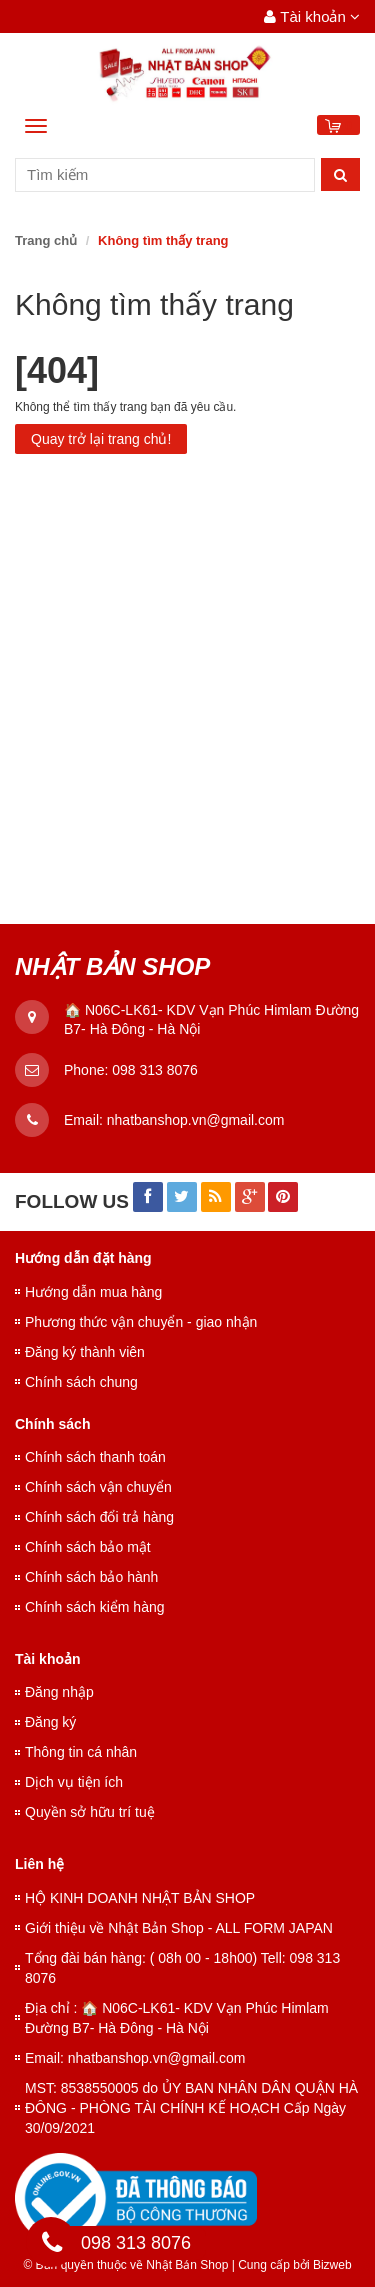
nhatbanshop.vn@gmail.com (196, 1120)
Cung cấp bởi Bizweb (292, 2265)
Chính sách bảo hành (91, 1577)
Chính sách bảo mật (88, 1547)
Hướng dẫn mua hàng (93, 1292)
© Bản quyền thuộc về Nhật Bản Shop (125, 2265)
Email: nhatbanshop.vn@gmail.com (135, 2058)
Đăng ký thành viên (85, 1352)
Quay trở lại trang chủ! (101, 439)
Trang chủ (46, 240)
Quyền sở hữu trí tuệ (90, 1812)
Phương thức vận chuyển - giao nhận (141, 1322)
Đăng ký (50, 1722)
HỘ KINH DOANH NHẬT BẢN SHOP (140, 1898)
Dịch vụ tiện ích (74, 1782)
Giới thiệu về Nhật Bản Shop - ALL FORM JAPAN (179, 1928)
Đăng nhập (59, 1692)
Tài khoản (312, 16)
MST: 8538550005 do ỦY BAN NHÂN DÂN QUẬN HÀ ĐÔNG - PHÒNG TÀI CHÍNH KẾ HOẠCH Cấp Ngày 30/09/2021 (191, 2108)
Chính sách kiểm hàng (95, 1607)
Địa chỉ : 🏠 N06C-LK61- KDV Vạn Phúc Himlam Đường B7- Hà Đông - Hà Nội (177, 2018)
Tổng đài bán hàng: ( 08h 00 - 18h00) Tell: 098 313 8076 (182, 1968)
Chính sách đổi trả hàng (99, 1517)
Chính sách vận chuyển (98, 1487)
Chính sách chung (81, 1382)
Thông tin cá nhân (81, 1752)
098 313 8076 (155, 1070)
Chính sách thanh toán (95, 1457)
